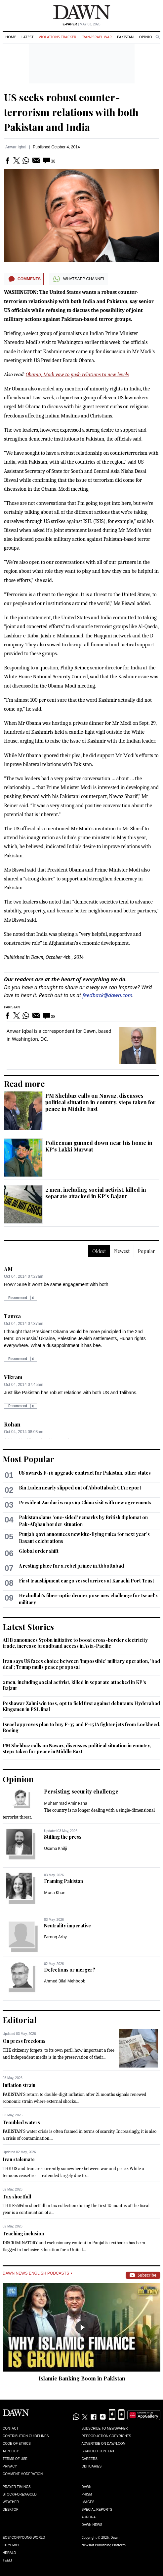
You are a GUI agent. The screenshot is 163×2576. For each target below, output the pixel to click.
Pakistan (125, 36)
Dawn (87, 2487)
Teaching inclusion (23, 2233)
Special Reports (97, 2509)
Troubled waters (21, 2122)
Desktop (11, 2509)
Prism (87, 2494)
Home (10, 36)
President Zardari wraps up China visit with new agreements (85, 1502)
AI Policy (11, 2451)
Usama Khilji (55, 1848)
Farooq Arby (55, 1937)
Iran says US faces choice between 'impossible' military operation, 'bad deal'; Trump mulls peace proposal (81, 1664)
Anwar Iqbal (15, 147)
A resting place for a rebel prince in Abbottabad (71, 1566)
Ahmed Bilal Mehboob (64, 1981)
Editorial (20, 2019)
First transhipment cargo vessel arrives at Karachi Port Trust (86, 1581)
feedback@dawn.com (108, 995)
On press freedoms (24, 2041)
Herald (9, 2553)
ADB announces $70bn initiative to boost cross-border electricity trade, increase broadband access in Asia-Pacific (75, 1643)
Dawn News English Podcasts (37, 2273)
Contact (11, 2428)
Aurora (89, 2517)
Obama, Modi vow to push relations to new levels (77, 375)
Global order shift (39, 1551)
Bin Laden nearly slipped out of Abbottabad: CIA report (80, 1488)
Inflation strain (19, 2085)
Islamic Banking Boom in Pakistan (82, 2378)
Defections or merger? (69, 1970)
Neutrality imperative (67, 1925)
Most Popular (28, 1459)
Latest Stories (28, 1626)
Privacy (10, 2466)
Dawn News (92, 2525)
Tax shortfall (17, 2196)
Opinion (147, 36)
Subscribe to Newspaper (105, 2428)
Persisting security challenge (81, 1791)
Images (88, 2502)
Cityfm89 (11, 2545)
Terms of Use (15, 2459)
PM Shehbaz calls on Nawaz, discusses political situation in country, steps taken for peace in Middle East (100, 1102)
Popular (146, 1251)
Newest (122, 1251)
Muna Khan (54, 1892)
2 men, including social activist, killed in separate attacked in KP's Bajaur (95, 1193)
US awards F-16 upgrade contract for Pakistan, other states (85, 1473)
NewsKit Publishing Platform (104, 2545)
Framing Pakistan (63, 1881)
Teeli (7, 2560)
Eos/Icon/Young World (24, 2537)
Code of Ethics (17, 2443)
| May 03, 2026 (81, 24)
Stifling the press (62, 1837)
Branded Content (98, 2451)
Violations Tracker (57, 36)
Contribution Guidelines (26, 2436)
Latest (27, 36)
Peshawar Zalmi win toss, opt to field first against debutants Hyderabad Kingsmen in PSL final (81, 1706)
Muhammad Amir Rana (65, 1803)
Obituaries (92, 2466)
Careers (90, 2459)
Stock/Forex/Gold (20, 2494)
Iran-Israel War (96, 36)
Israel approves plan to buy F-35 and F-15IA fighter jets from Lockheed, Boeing (81, 1727)
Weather (11, 2502)
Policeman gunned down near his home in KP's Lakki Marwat (98, 1146)
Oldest (99, 1251)
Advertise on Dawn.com (104, 2443)
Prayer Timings (17, 2487)
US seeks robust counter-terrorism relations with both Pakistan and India (71, 112)
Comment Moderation (23, 2474)
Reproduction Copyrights (106, 2436)
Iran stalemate (19, 2159)
